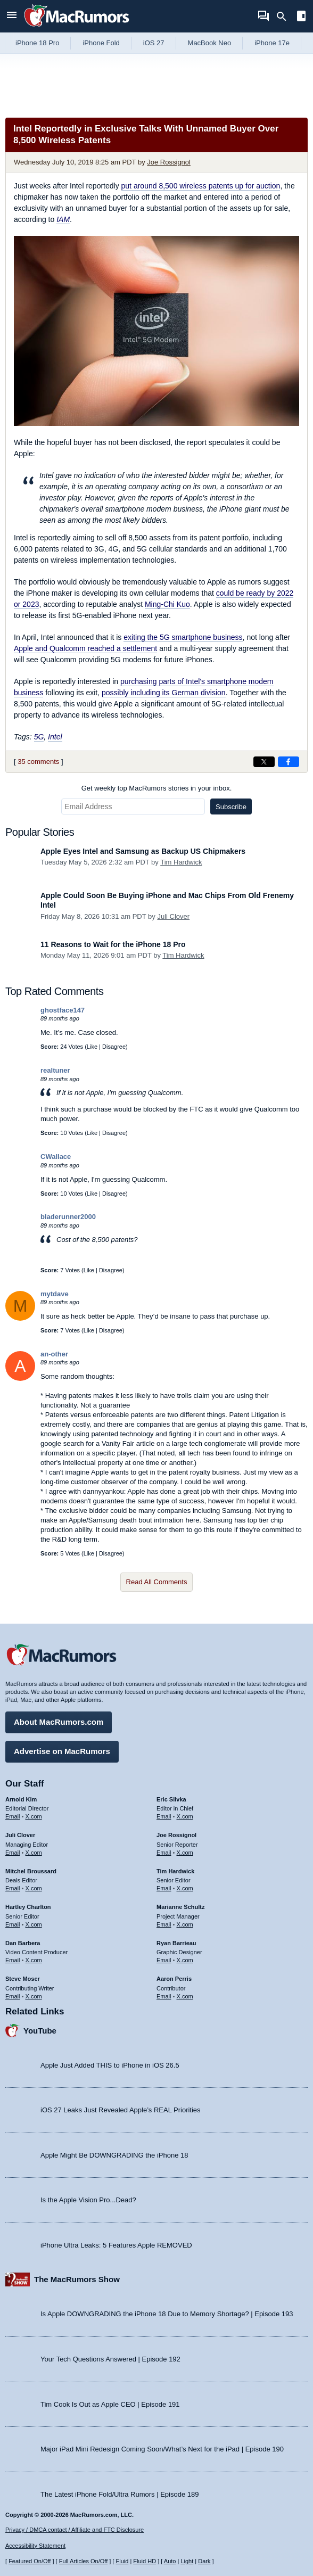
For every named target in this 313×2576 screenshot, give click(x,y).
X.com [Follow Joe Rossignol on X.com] (185, 1852)
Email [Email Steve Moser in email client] (12, 1996)
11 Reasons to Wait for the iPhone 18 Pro (113, 944)
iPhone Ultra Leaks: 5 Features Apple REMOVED (116, 2245)
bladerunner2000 (68, 1217)
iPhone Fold (101, 43)
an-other (54, 1354)
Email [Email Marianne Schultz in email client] (163, 1924)
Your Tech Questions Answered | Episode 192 (110, 2359)
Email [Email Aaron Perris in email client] (163, 1996)
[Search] (285, 16)
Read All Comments (156, 1582)
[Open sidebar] (301, 17)
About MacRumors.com (58, 1721)
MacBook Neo (210, 43)
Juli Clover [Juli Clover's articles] (20, 1835)
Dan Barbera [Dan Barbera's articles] (22, 1943)
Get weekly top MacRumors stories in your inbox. (156, 788)
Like (92, 1046)
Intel (55, 737)
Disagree (114, 1046)
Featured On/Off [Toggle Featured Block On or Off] (30, 2561)
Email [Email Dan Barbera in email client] (12, 1960)
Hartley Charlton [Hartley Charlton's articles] (28, 1907)
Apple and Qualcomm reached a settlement (85, 648)
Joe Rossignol (169, 162)
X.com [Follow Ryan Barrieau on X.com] (185, 1960)
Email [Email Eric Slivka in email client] (163, 1816)
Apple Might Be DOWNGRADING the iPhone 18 (114, 2155)
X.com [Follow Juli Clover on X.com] (34, 1852)
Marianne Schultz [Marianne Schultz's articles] (180, 1907)
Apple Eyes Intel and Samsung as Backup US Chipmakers (142, 851)
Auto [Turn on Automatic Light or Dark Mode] (170, 2561)
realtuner (55, 1070)
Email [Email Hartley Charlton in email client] (12, 1924)
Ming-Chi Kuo (167, 604)
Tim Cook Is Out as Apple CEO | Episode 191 (110, 2404)
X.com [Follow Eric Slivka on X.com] (185, 1816)
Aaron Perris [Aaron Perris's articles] (174, 1979)
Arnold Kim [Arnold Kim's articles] (21, 1799)
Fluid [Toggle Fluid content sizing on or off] (122, 2561)
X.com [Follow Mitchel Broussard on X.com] (34, 1888)
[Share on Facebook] (288, 761)
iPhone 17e (272, 43)
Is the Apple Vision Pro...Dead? (88, 2200)
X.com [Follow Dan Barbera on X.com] (34, 1960)
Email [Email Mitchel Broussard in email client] (12, 1888)
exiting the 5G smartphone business (182, 637)
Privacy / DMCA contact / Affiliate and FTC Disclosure (74, 2529)
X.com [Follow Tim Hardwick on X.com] (185, 1888)
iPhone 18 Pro (37, 43)
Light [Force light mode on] (186, 2561)
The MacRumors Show (77, 2279)
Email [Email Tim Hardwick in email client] (163, 1888)
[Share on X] (264, 761)
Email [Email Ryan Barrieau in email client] (163, 1960)
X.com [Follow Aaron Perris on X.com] (185, 1996)
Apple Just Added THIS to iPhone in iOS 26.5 (109, 2065)
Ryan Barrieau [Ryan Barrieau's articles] (176, 1943)
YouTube (39, 2030)
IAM (63, 219)
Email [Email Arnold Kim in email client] (12, 1816)
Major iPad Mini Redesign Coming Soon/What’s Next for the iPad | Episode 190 (162, 2449)
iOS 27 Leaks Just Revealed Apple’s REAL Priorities (120, 2110)
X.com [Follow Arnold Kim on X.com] (34, 1816)
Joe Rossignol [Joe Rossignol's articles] (176, 1835)
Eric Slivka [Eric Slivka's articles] (171, 1799)
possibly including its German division (164, 692)
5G (39, 737)
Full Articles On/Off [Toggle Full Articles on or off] (83, 2561)
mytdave (54, 1294)
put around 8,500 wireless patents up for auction (201, 186)
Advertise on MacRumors (62, 1751)
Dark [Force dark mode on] (204, 2561)
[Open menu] (11, 16)
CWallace (55, 1157)
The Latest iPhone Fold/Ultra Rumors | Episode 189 (119, 2494)
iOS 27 (153, 43)
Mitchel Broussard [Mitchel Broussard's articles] (30, 1871)
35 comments (38, 762)
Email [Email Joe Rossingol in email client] (163, 1852)
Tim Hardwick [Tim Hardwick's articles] (175, 1871)
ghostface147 (62, 1010)
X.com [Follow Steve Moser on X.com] (34, 1996)
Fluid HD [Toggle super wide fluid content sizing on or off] (144, 2561)
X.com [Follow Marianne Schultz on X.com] (185, 1924)
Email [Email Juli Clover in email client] (12, 1852)
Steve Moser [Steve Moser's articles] (22, 1979)
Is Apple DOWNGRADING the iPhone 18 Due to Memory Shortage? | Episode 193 (166, 2314)
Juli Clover (173, 916)
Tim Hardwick (181, 862)
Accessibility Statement (35, 2545)
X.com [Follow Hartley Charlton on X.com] (34, 1924)
